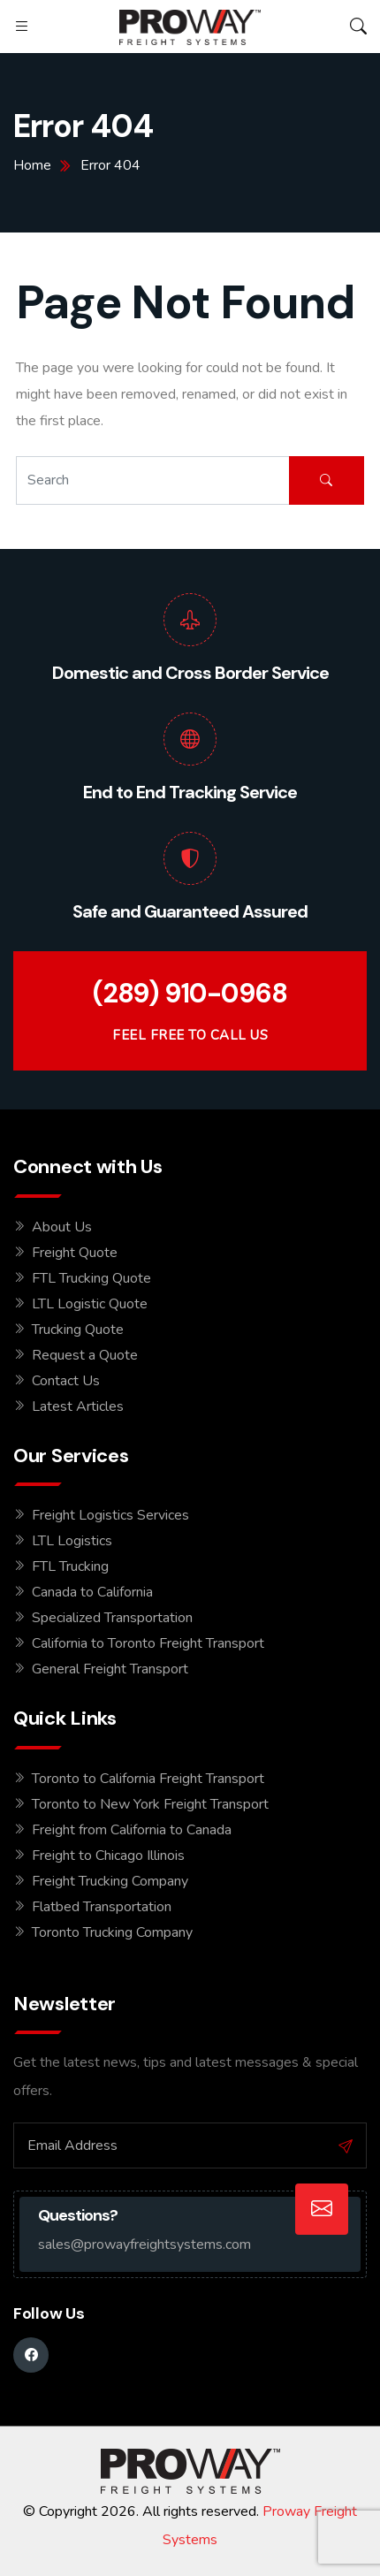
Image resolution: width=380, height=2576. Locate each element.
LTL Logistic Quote (90, 1304)
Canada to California (92, 1592)
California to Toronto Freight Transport (148, 1643)
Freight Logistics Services (110, 1515)
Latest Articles (78, 1406)
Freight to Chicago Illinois (108, 1855)
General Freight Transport (110, 1669)
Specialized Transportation (112, 1617)
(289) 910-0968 (190, 993)
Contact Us (66, 1381)
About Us (62, 1227)
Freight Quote (75, 1252)
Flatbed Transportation (101, 1907)
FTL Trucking (70, 1566)
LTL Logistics (72, 1541)
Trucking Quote (78, 1329)
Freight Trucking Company (110, 1881)
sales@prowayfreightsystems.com (144, 2244)
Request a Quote (85, 1355)
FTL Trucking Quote (91, 1278)
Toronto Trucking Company (112, 1932)
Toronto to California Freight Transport (148, 1778)
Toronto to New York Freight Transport (150, 1804)
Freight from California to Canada (132, 1830)
